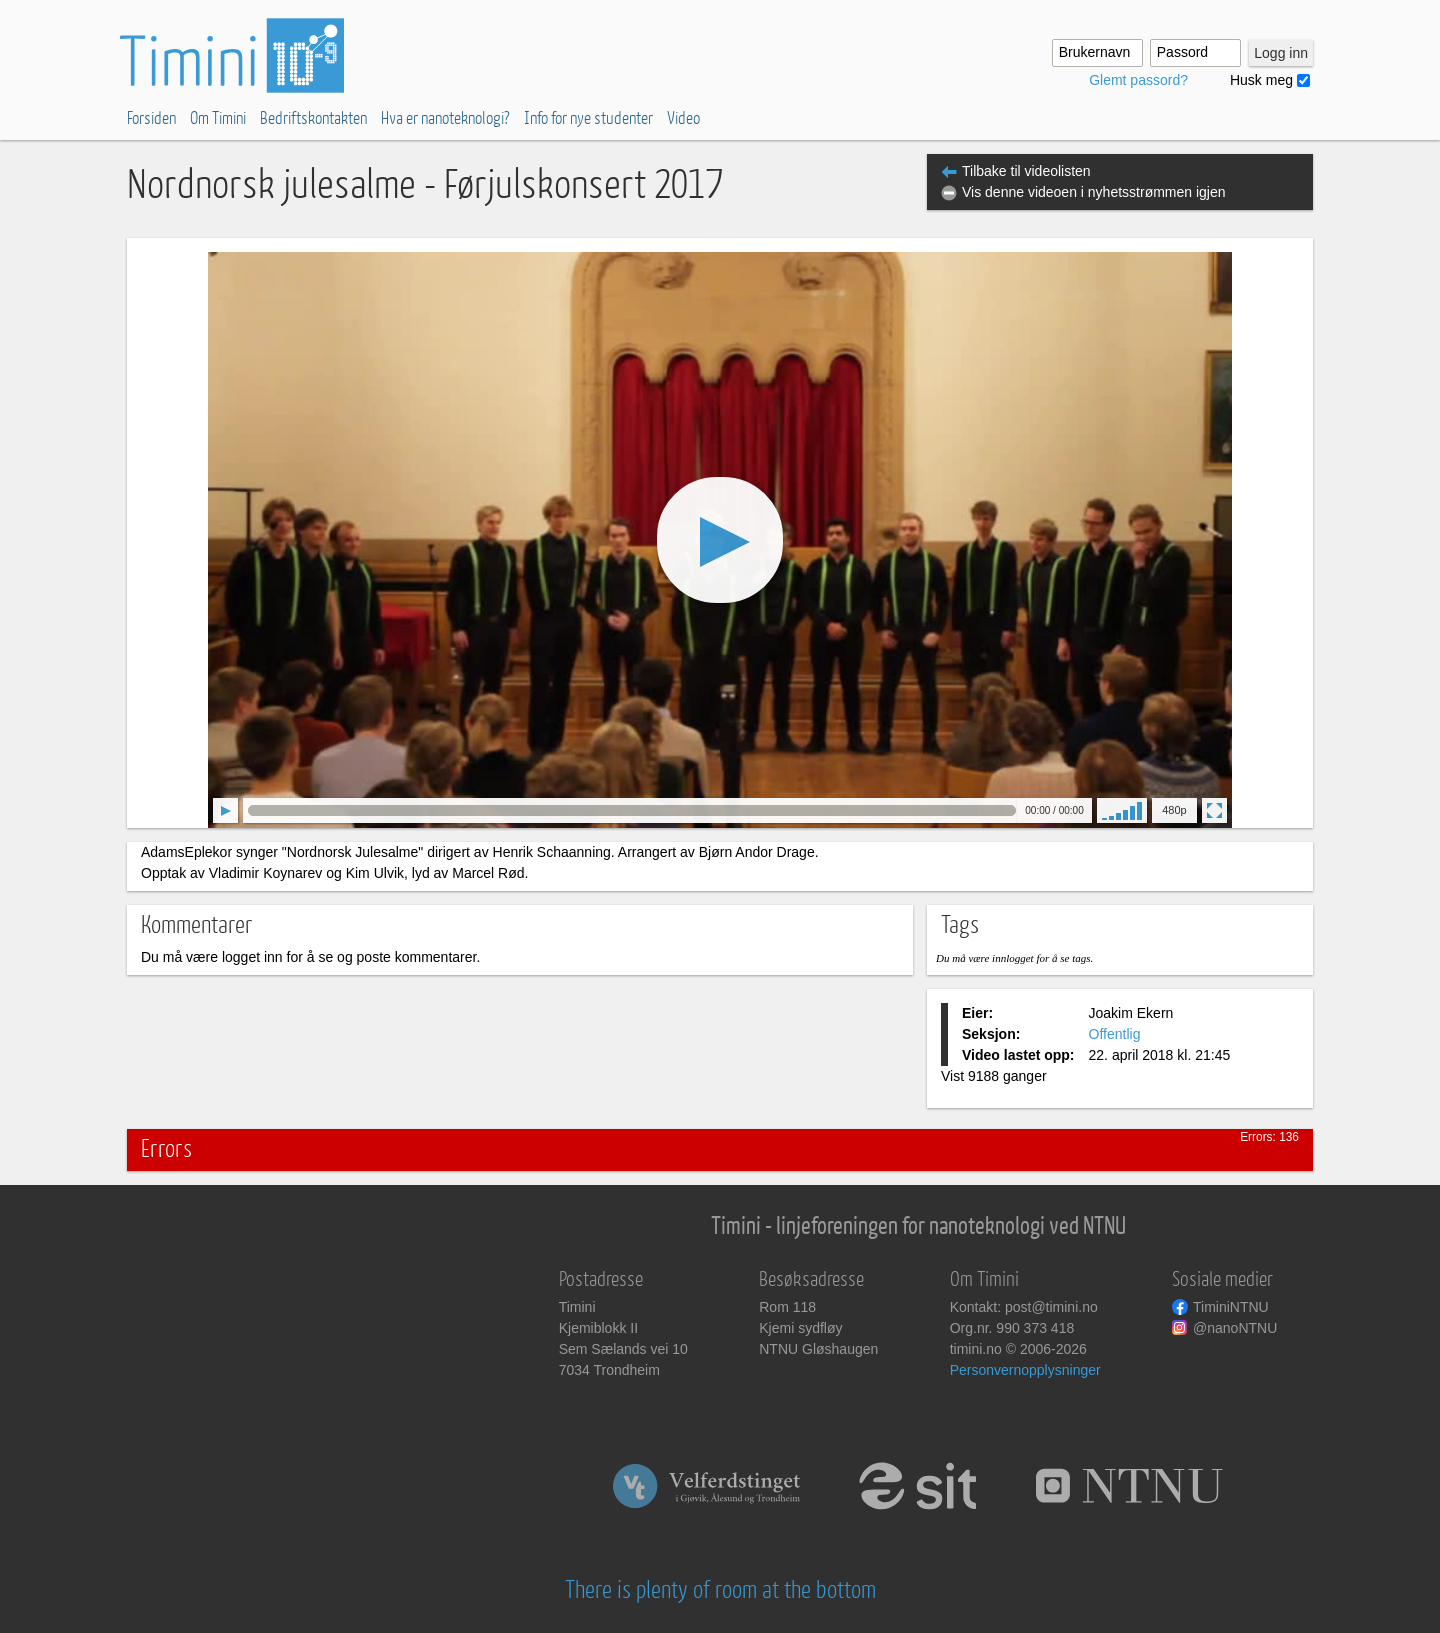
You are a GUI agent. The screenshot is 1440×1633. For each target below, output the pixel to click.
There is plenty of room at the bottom (720, 1590)
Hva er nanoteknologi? (445, 118)
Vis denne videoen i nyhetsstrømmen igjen (1094, 192)
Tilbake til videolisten (1026, 171)
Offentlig (1115, 1034)
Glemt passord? (1138, 80)
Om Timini (218, 118)
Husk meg (1261, 80)
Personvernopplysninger (1025, 1370)
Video (683, 118)
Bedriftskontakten (313, 118)
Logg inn (1281, 53)
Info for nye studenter (588, 118)
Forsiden (151, 118)
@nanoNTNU (1235, 1328)
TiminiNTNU (1231, 1307)
